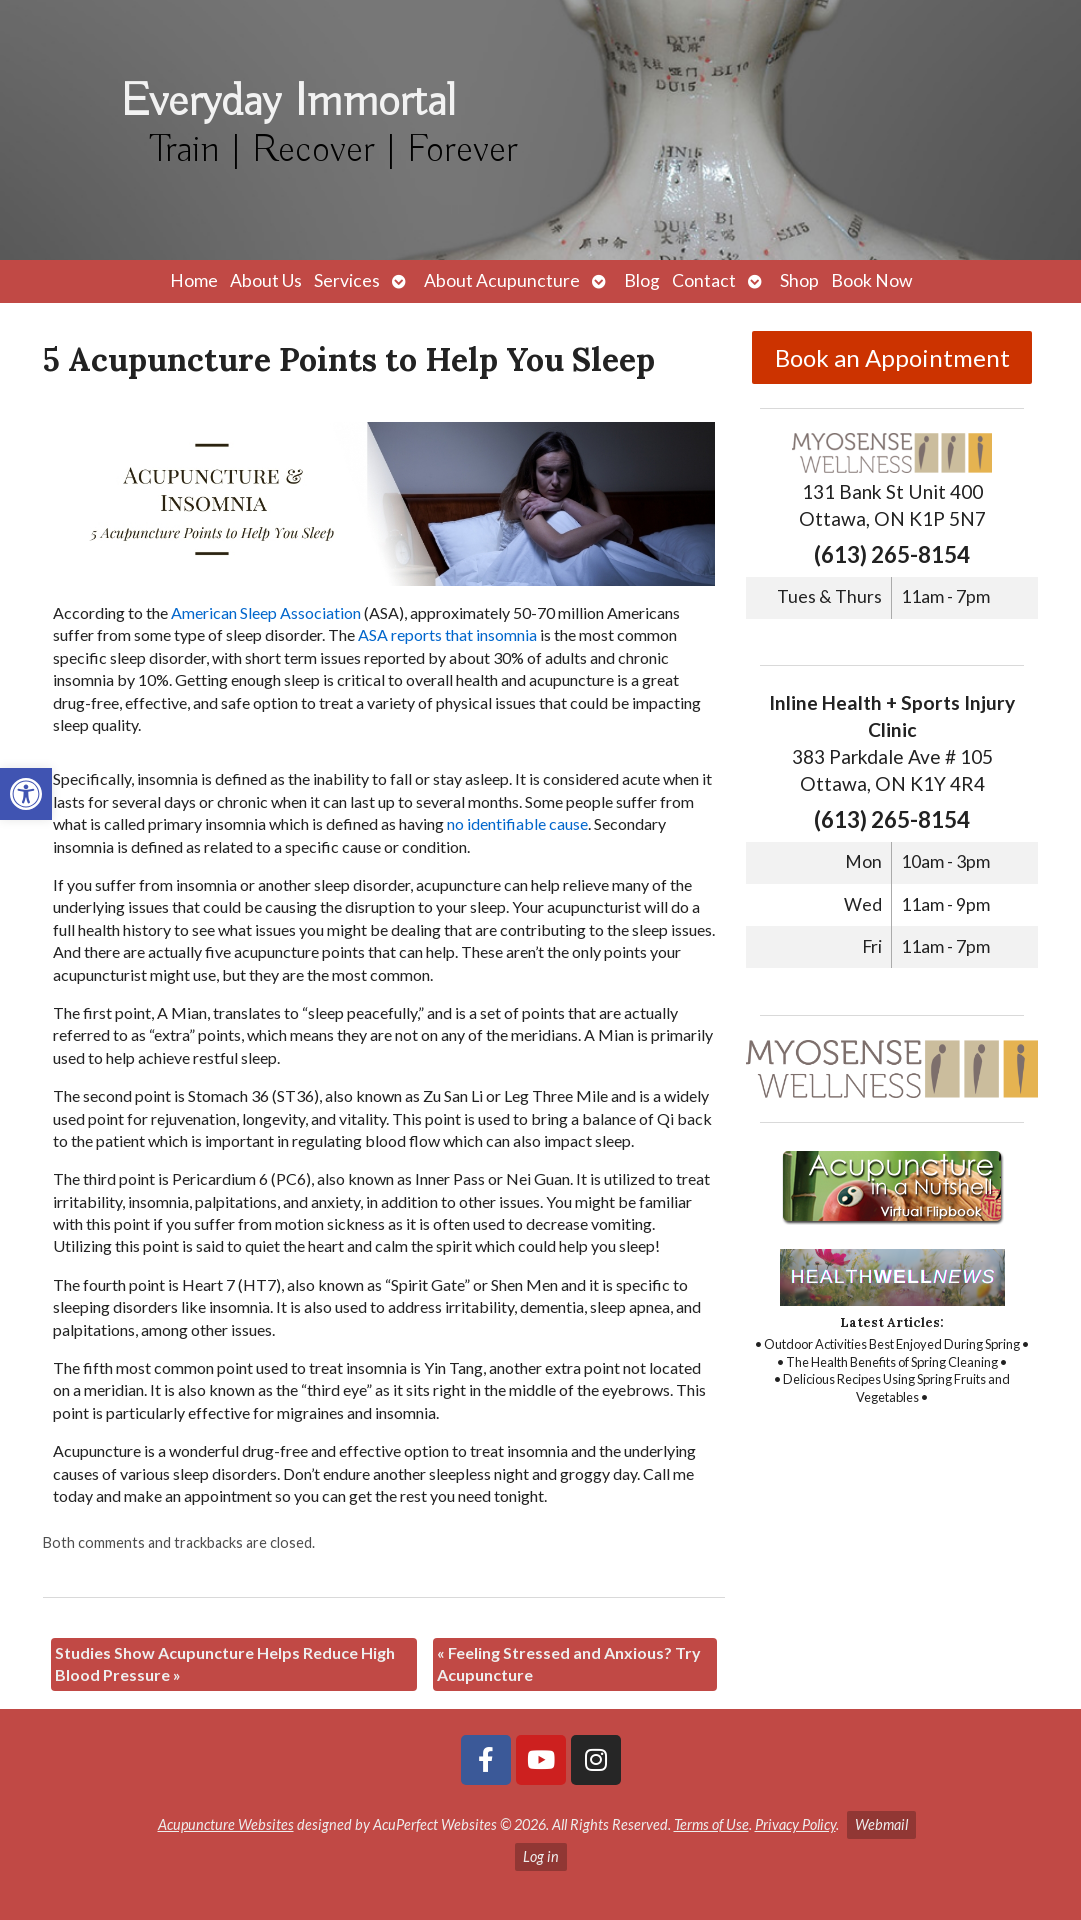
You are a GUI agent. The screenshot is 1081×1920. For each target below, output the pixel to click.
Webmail (881, 1824)
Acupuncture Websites (226, 1824)
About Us (266, 280)
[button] (26, 794)
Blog (642, 280)
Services (347, 280)
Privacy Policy (795, 1824)
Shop (799, 280)
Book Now (871, 280)
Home (194, 280)
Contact (704, 280)
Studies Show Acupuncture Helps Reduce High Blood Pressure (225, 1663)
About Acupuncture (502, 280)
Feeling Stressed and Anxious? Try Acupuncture (569, 1663)
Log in (541, 1856)
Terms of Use (711, 1824)
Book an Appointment (892, 357)
